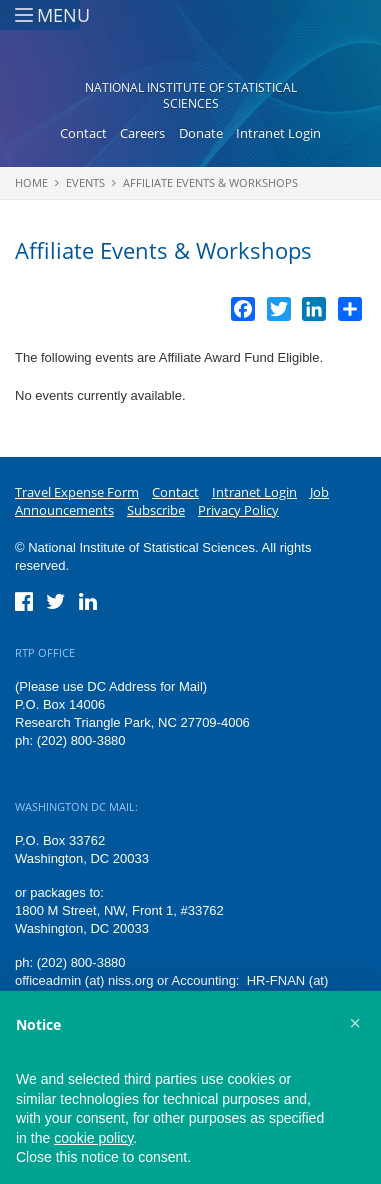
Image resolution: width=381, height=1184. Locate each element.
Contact (83, 133)
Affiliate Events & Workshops (210, 182)
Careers (142, 133)
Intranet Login (278, 133)
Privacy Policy (238, 510)
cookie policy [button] (93, 1138)
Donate (201, 133)
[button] (355, 1023)
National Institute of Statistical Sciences (191, 95)
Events (85, 182)
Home (31, 182)
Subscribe (156, 510)
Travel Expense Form (77, 492)
